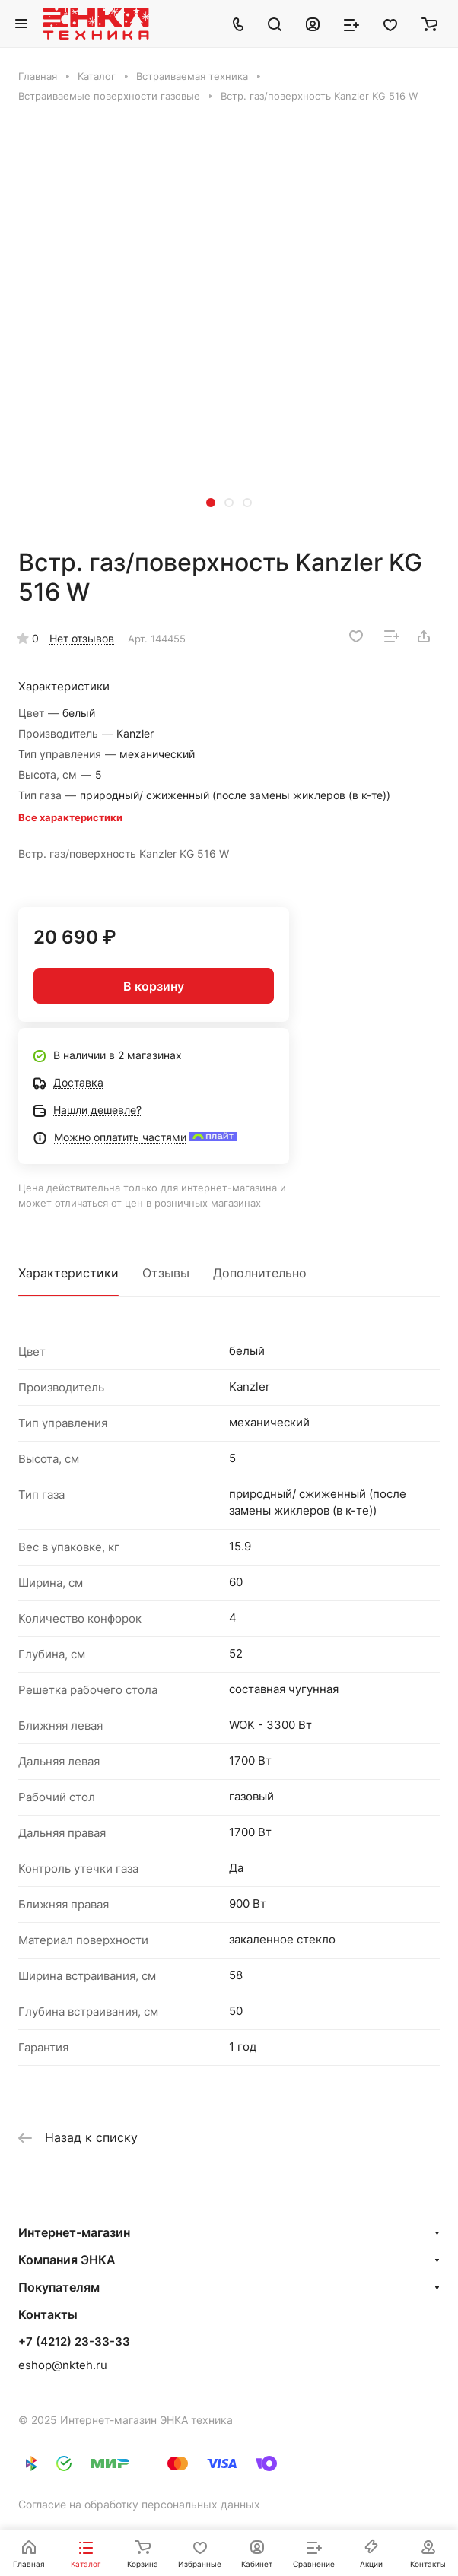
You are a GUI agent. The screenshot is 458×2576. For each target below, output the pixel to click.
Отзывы (165, 1272)
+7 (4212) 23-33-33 (74, 2342)
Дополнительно (260, 1272)
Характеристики (68, 1272)
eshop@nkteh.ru (62, 2365)
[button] (210, 502)
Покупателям (59, 2287)
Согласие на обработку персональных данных (139, 2504)
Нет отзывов (81, 638)
